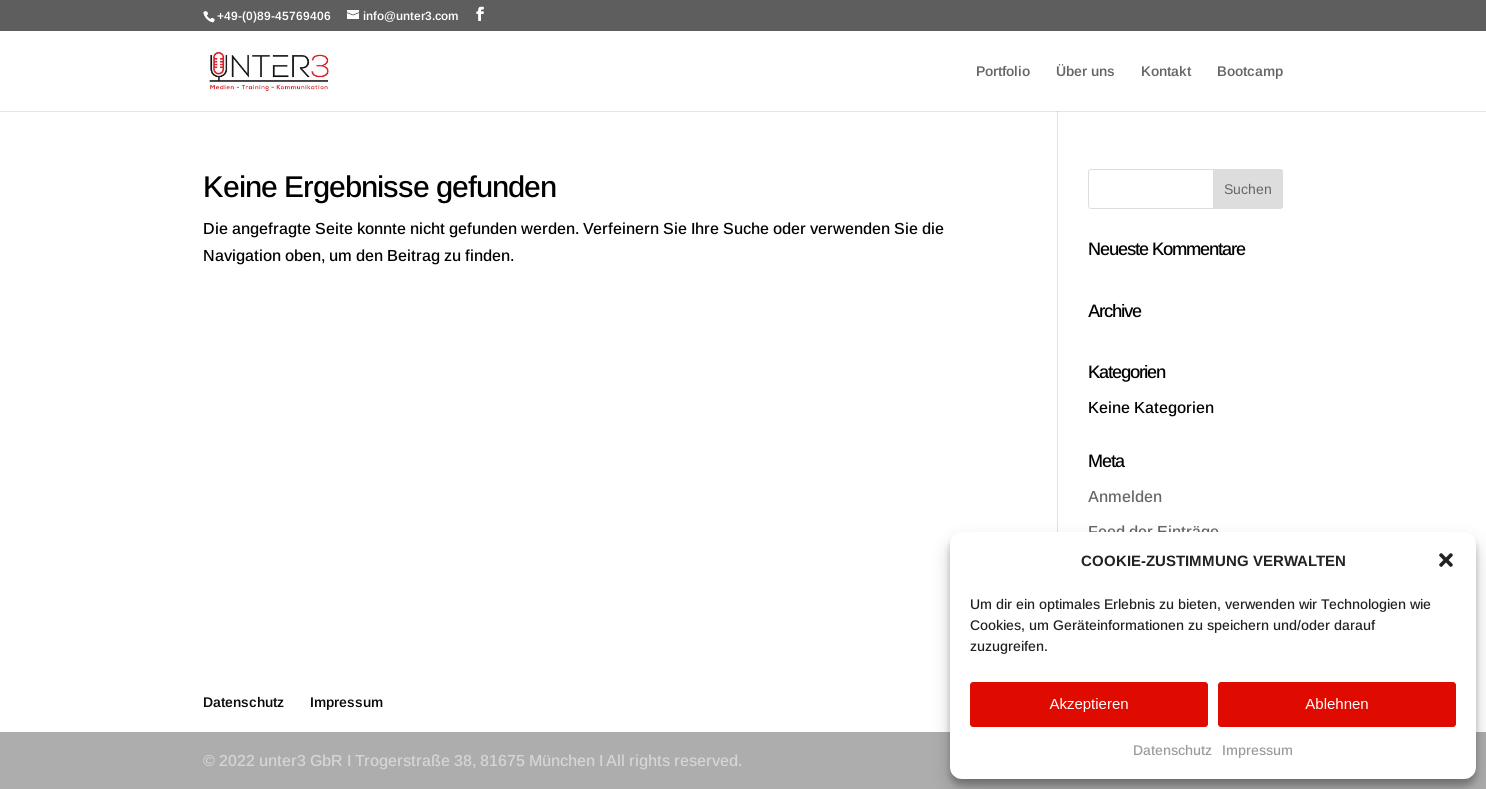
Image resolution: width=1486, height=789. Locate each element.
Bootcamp (1250, 71)
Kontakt (1166, 71)
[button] (1446, 560)
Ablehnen (1336, 703)
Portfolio (1003, 71)
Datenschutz (1172, 750)
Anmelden (1125, 496)
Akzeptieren (1088, 703)
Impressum (1257, 750)
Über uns (1085, 71)
